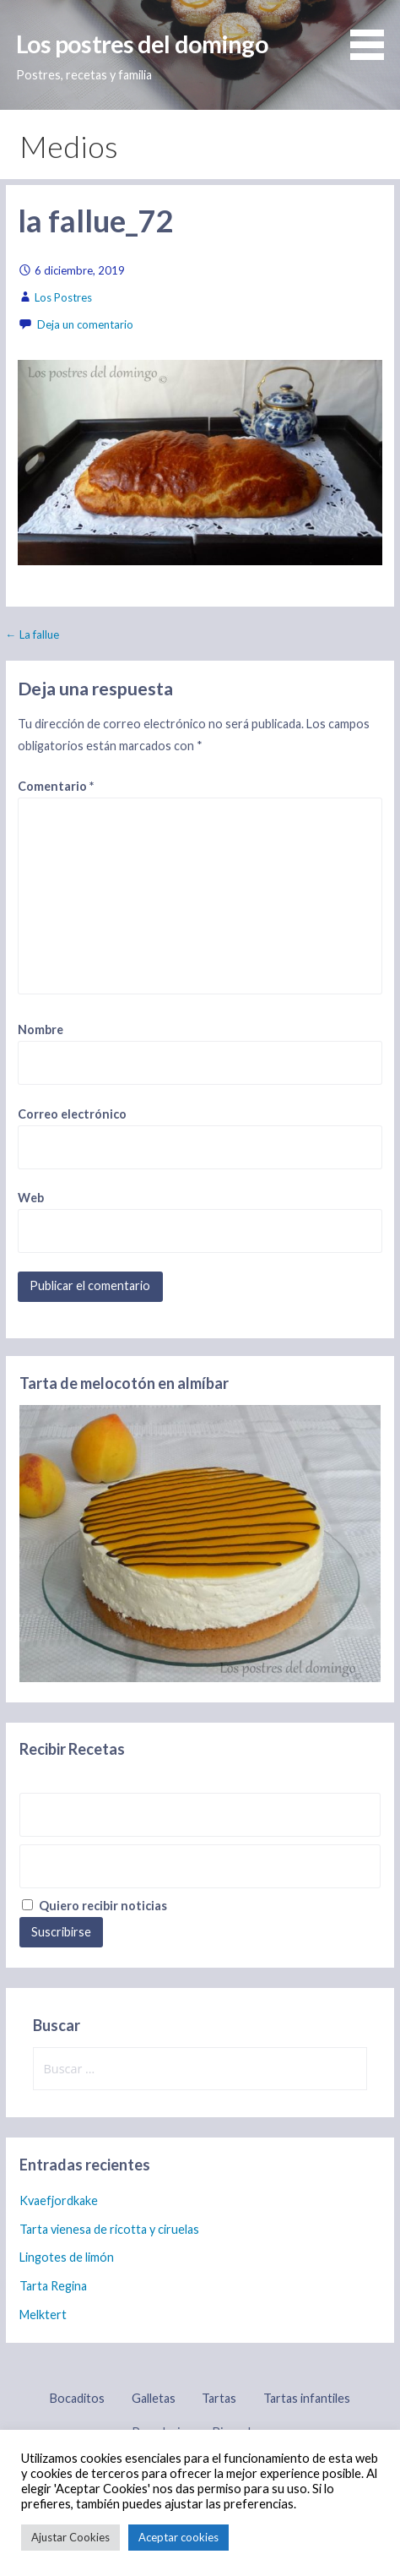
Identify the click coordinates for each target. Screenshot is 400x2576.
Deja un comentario (85, 324)
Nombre (40, 1029)
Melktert (43, 2314)
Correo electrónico (72, 1114)
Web (31, 1197)
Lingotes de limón (66, 2257)
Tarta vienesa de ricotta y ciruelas (109, 2229)
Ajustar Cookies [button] (70, 2537)
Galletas (154, 2398)
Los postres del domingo (142, 44)
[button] (373, 33)
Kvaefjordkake (58, 2200)
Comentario (56, 786)
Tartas (219, 2398)
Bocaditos (77, 2398)
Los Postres (63, 297)
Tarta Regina (53, 2286)
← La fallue (32, 634)
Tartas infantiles (306, 2398)
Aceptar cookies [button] (178, 2537)
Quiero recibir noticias (94, 1905)
